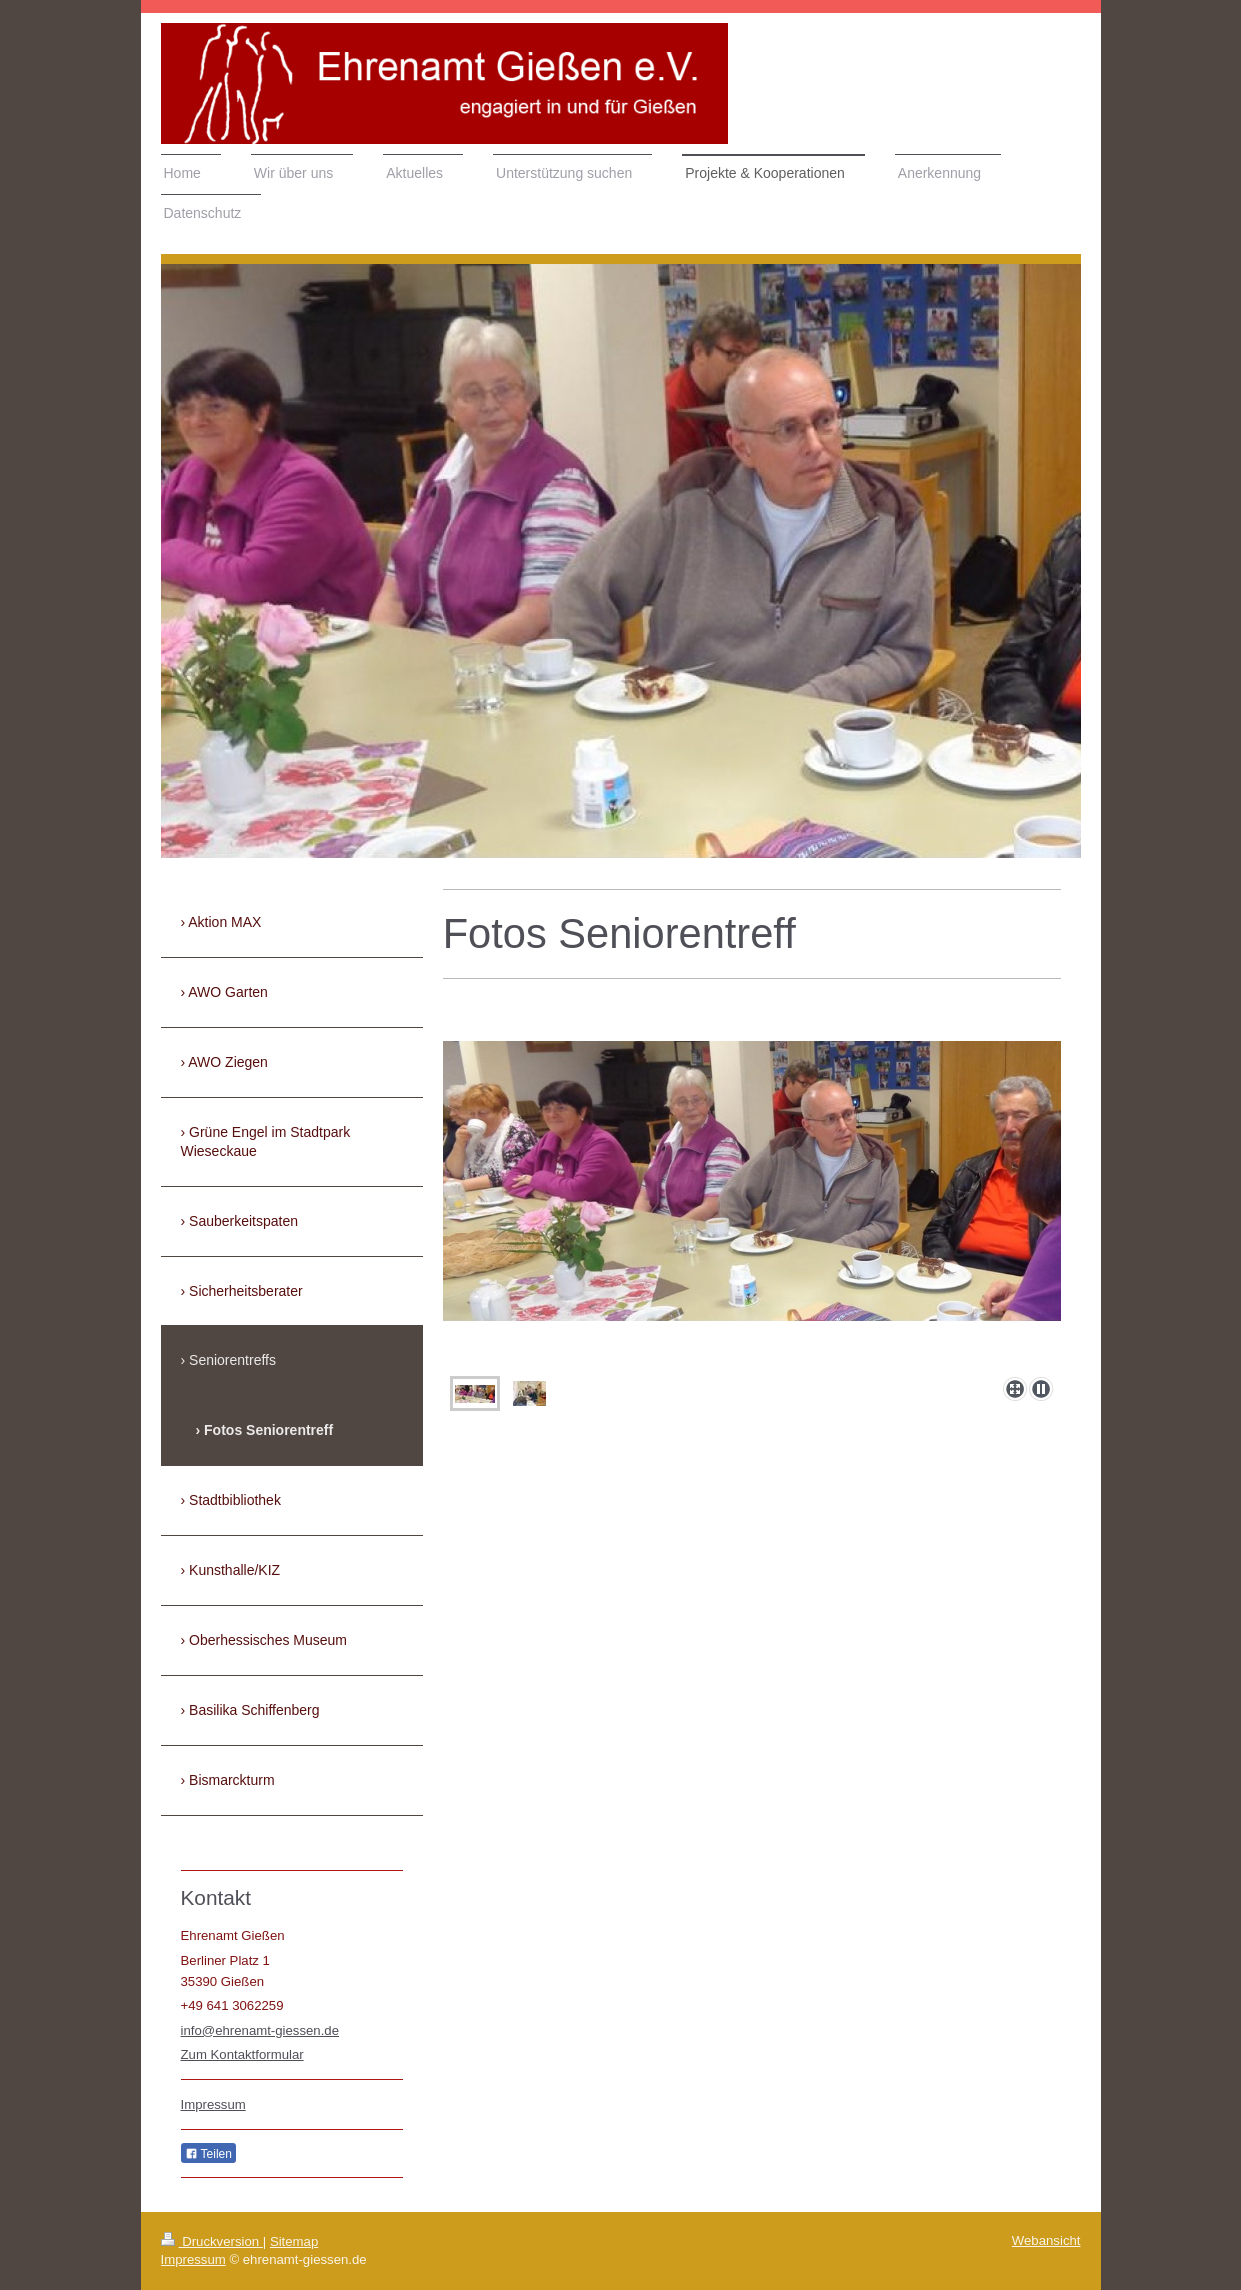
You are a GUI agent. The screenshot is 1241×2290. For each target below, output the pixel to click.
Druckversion (212, 2241)
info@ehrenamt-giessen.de (260, 2030)
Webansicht (1046, 2240)
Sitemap (294, 2241)
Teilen (208, 2154)
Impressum (213, 2104)
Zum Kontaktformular (242, 2054)
